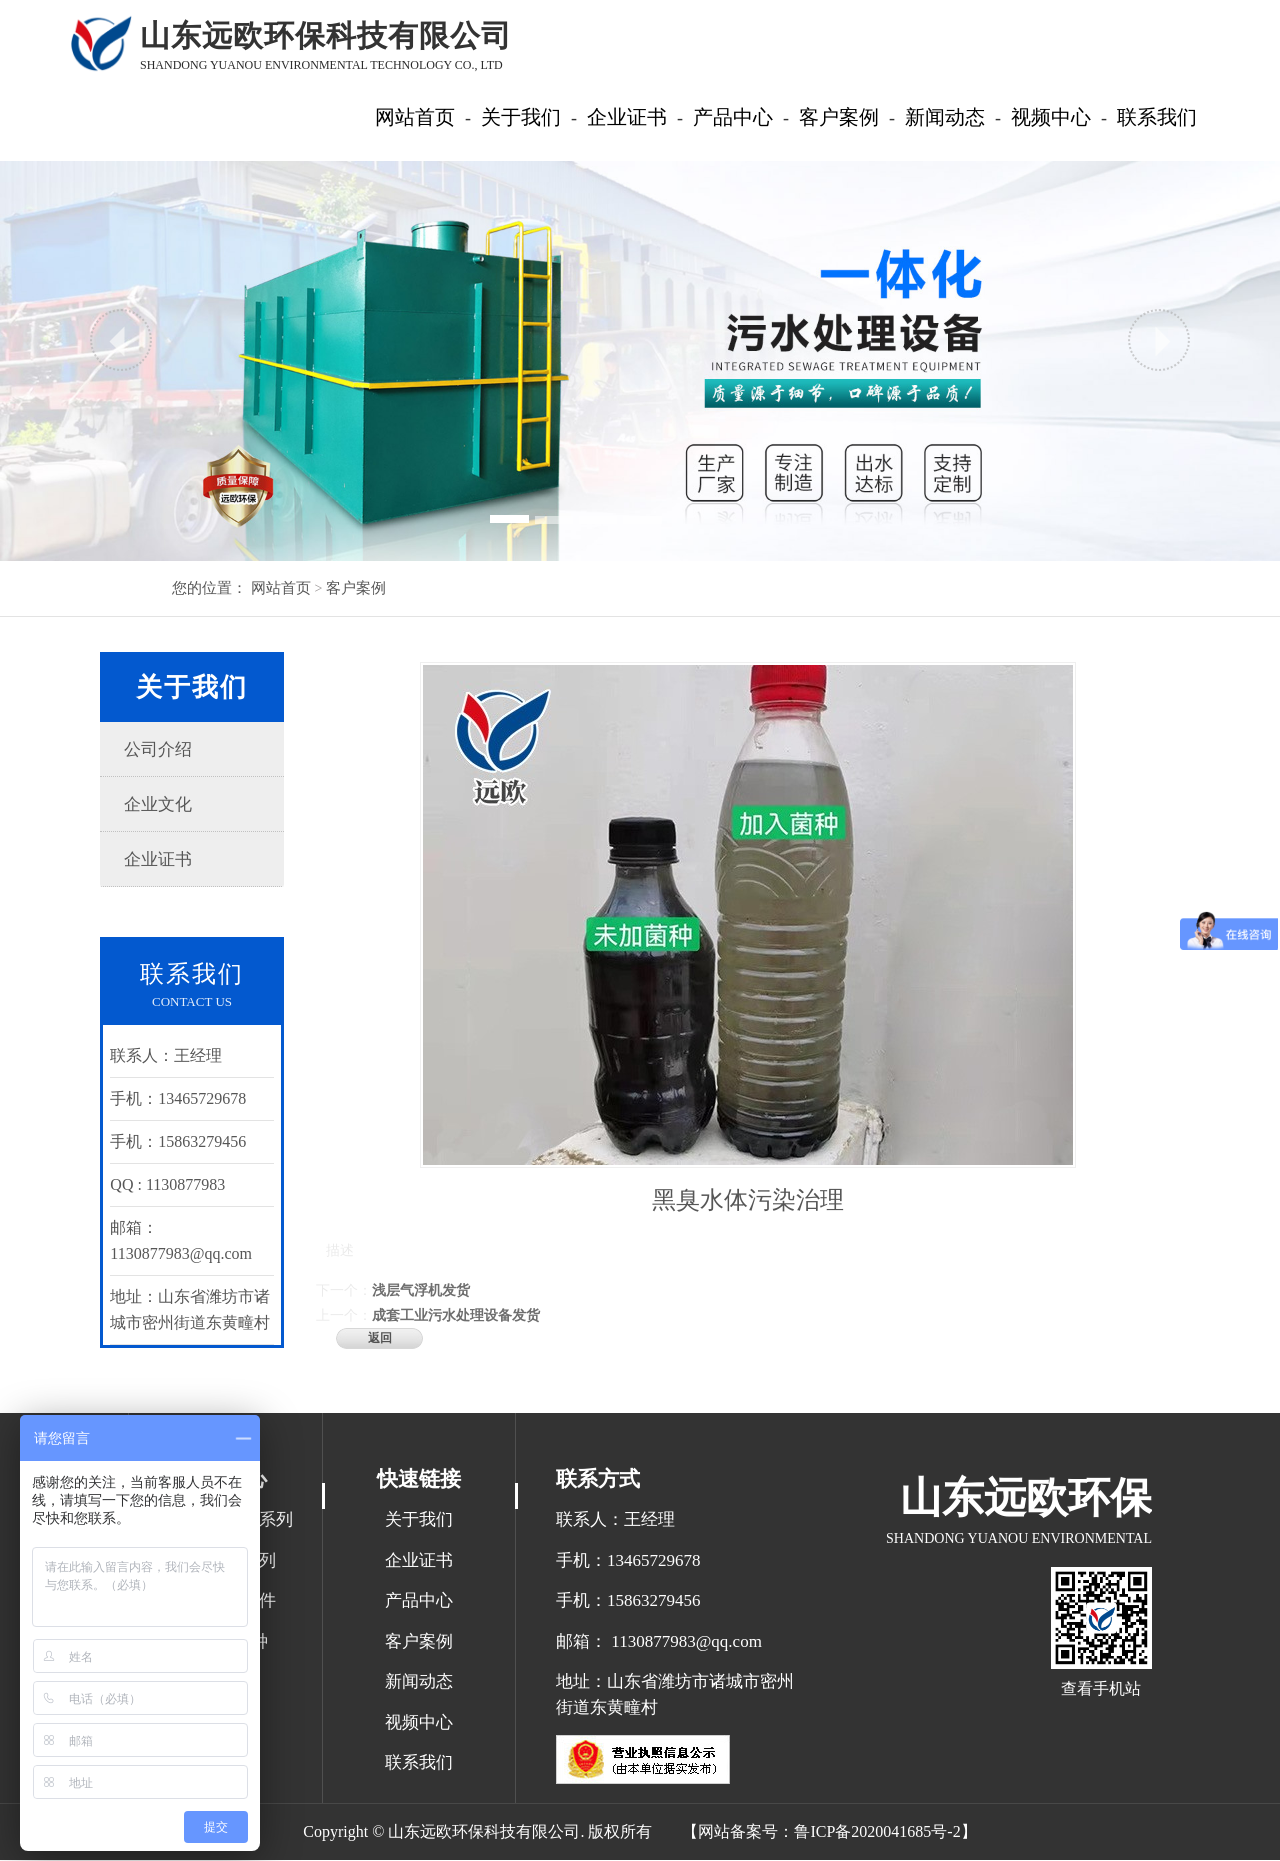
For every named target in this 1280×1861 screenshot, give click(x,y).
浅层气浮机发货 (422, 1290)
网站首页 (281, 588)
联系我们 (419, 1764)
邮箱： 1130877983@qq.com (659, 1642)
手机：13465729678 (628, 1561)
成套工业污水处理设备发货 (457, 1315)
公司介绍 (160, 749)
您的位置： (209, 588)
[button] (121, 340)
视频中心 (419, 1723)
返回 (381, 1338)
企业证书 (160, 859)
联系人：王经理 (615, 1521)
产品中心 (419, 1602)
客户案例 (354, 588)
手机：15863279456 (628, 1602)
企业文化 (160, 804)
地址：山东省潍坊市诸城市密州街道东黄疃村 (675, 1696)
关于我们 (419, 1521)
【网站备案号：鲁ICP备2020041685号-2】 (829, 1832)
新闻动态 (419, 1683)
